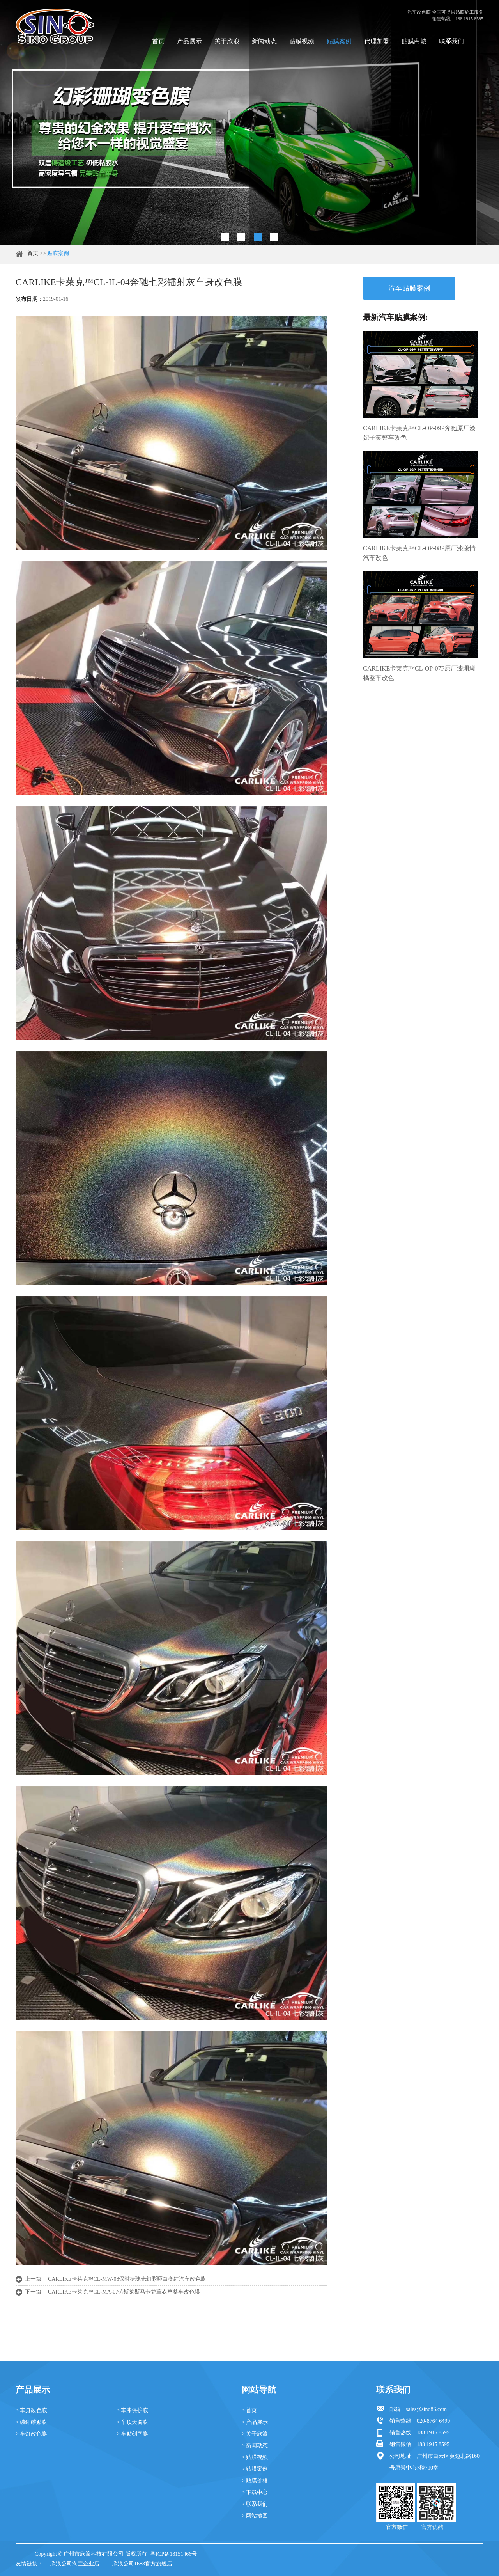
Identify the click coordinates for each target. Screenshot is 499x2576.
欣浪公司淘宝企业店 (74, 2564)
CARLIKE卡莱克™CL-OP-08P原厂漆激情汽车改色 (419, 553)
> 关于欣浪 (255, 2434)
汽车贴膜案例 (409, 288)
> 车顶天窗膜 (132, 2422)
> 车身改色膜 (31, 2410)
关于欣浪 (226, 41)
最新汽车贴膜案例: (395, 317)
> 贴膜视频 (255, 2457)
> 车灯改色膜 (31, 2434)
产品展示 (189, 41)
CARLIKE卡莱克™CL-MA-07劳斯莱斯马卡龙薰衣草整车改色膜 (124, 2292)
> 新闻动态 (255, 2445)
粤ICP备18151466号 (173, 2554)
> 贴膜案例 (255, 2469)
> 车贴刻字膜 (132, 2434)
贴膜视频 (301, 41)
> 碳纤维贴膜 (31, 2422)
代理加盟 (376, 41)
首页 (158, 41)
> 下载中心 (255, 2492)
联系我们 (451, 41)
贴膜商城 (414, 41)
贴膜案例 (339, 41)
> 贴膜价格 (255, 2481)
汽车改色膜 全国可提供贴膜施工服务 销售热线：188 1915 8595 (445, 15)
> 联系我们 (255, 2504)
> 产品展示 (255, 2422)
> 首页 (249, 2410)
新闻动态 (264, 41)
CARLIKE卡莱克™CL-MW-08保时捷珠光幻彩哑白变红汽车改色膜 (127, 2279)
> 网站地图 (255, 2516)
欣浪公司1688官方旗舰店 (142, 2564)
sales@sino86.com (426, 2409)
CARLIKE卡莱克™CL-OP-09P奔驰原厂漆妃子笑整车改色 (419, 433)
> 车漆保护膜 (132, 2410)
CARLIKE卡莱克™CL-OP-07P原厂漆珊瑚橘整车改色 (419, 673)
